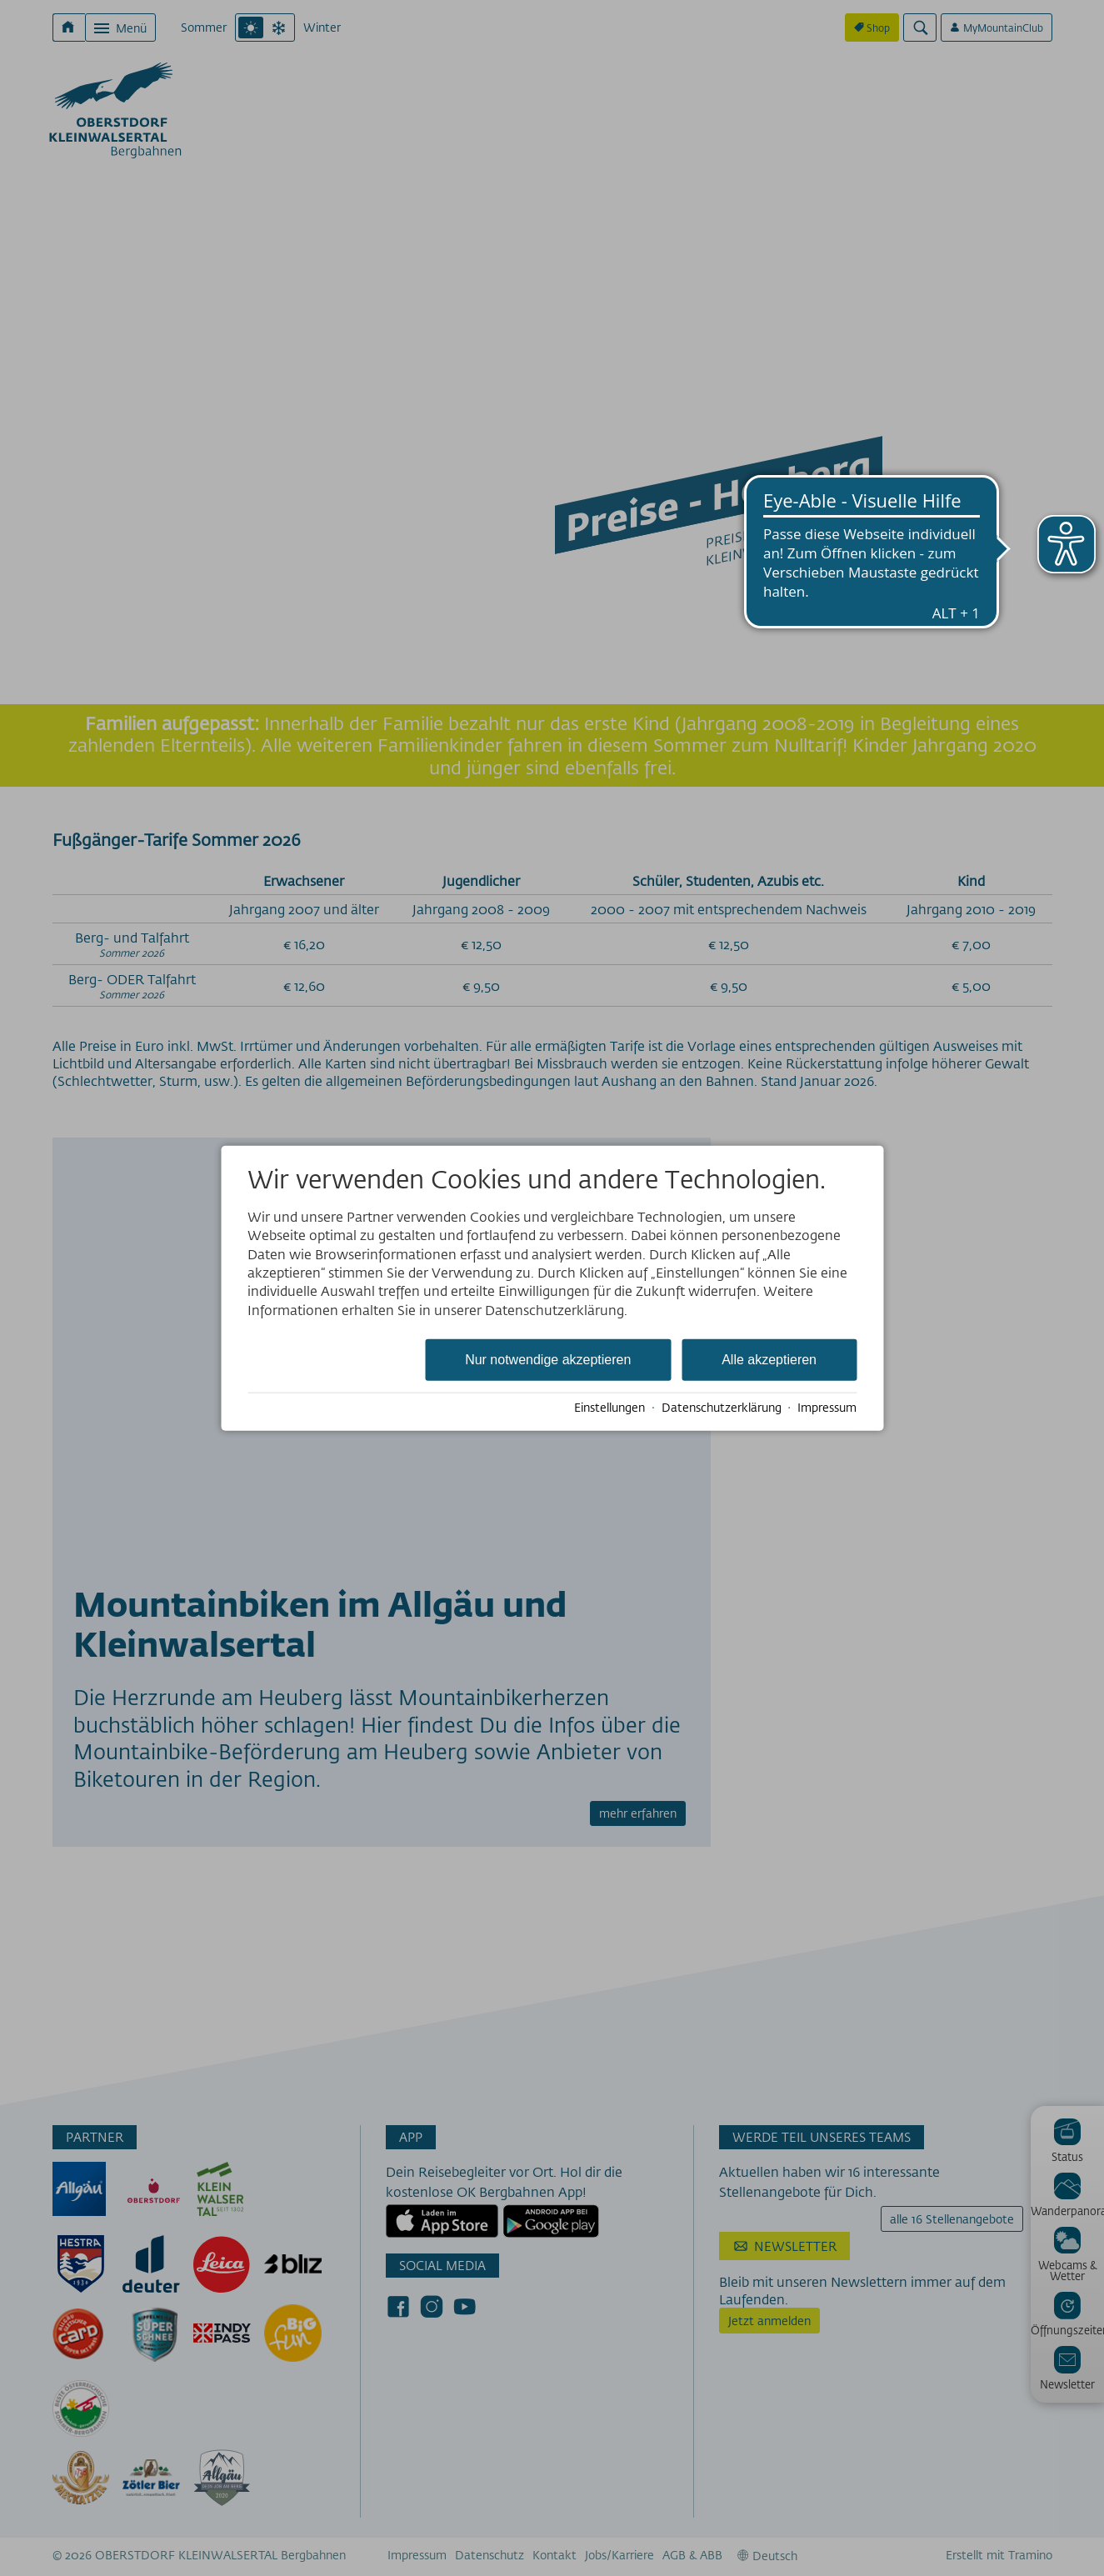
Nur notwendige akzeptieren (548, 1360)
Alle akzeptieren (769, 1360)
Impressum (827, 1407)
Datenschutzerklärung (722, 1407)
